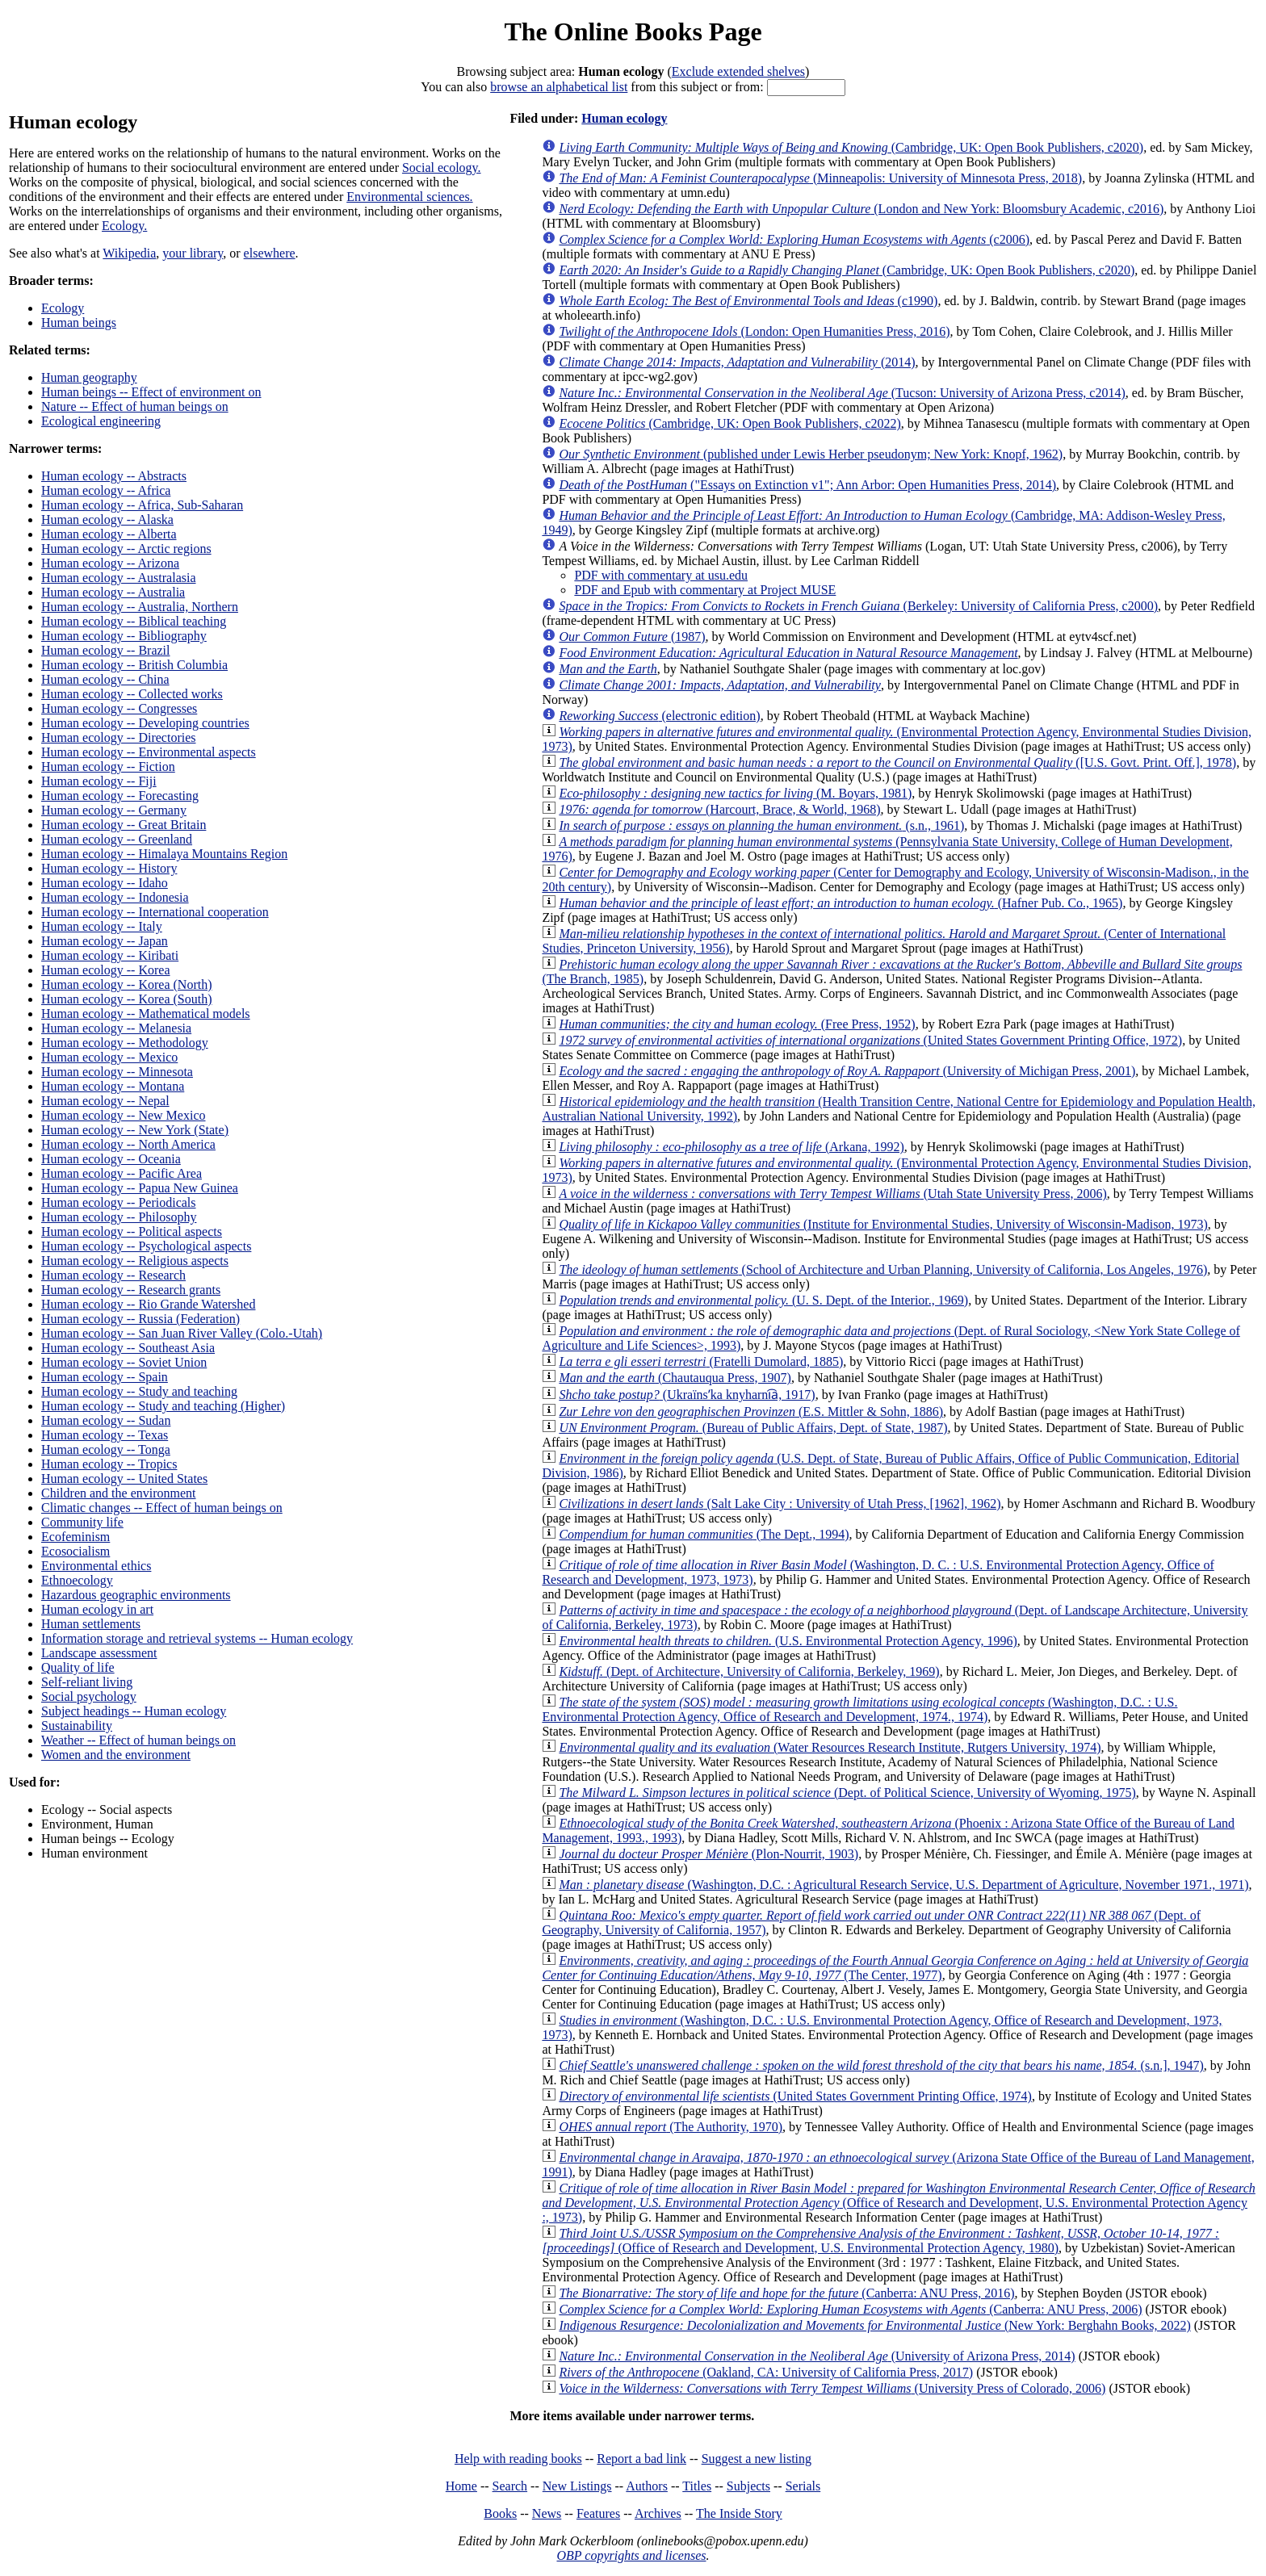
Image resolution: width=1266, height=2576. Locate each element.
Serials (803, 2486)
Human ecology (624, 118)
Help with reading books (518, 2458)
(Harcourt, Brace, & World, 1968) (719, 809)
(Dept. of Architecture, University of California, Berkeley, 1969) (749, 1671)
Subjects (748, 2486)
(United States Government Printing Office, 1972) (870, 1040)
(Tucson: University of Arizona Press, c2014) (842, 393)
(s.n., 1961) (761, 825)
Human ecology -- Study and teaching (139, 1391)
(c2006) (794, 239)
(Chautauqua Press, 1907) (675, 1377)
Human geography (89, 377)
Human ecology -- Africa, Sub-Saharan (142, 505)
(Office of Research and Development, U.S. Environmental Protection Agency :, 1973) (898, 2202)
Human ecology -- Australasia (118, 577)
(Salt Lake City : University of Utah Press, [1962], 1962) (779, 1503)
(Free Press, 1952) (737, 1024)
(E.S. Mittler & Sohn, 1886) (751, 1411)
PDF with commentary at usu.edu (661, 575)
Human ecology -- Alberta (109, 534)
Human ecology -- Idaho (104, 883)
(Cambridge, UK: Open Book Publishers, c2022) (729, 423)
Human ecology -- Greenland (116, 839)
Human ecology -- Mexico (109, 1057)
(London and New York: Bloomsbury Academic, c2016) (861, 209)
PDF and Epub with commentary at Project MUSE (705, 590)
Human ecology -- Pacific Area (121, 1173)
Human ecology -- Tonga (105, 1449)
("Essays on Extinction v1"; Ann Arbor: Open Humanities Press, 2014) (807, 485)
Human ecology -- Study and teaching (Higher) (163, 1406)
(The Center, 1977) (895, 1968)
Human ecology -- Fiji (99, 781)
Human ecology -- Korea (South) (126, 999)
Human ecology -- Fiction (108, 766)
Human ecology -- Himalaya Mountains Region (164, 854)
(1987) (632, 636)
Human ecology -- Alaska (107, 519)
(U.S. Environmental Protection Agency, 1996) (788, 1641)
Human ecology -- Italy (101, 926)
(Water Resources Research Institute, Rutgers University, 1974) (829, 1747)
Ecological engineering (101, 421)
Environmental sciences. (409, 196)
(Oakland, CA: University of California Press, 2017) (766, 2372)
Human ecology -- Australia (113, 592)
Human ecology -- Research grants (130, 1289)
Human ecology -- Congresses (119, 708)
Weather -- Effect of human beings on (138, 1740)
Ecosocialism (75, 1551)
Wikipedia (129, 253)
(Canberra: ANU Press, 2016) (786, 2293)
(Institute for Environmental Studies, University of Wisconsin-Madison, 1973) (883, 1224)
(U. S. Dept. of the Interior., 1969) (763, 1300)
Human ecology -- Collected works (132, 694)
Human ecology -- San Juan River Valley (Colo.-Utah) (181, 1333)
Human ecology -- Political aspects (131, 1231)
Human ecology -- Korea (105, 970)
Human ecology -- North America (128, 1144)
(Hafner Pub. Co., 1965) (840, 903)
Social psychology (88, 1696)
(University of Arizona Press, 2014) (817, 2356)
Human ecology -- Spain (104, 1377)
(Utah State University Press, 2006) (832, 1193)
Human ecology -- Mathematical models (145, 1013)
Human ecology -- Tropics (109, 1464)
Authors (647, 2486)
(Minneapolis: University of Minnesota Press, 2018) (820, 178)
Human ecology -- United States (124, 1478)
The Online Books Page (632, 31)
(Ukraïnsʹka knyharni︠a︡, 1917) (687, 1394)
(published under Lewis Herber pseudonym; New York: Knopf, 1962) (811, 454)
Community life (82, 1522)
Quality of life (78, 1667)
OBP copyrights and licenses (631, 2555)
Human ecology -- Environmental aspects (148, 752)
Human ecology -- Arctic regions (126, 548)
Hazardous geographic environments (136, 1595)
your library (192, 253)
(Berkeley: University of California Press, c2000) (858, 606)
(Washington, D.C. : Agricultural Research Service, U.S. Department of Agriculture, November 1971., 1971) (903, 1884)
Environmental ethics (96, 1566)
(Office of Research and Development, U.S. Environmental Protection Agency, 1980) (880, 2240)
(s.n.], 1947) (881, 2065)
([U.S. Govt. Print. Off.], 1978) (897, 762)
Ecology (62, 308)
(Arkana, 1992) (731, 1147)
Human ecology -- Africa (105, 490)
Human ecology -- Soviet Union (124, 1362)
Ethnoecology (77, 1580)
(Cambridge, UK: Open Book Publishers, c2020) (851, 147)
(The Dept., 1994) (704, 1534)
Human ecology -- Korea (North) (126, 984)
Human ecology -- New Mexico (123, 1115)
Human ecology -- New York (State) (134, 1130)
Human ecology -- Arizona (110, 563)
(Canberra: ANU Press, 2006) (850, 2309)
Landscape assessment (99, 1653)
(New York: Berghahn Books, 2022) (874, 2325)
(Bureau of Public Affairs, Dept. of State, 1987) (753, 1428)
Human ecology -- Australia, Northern (139, 607)
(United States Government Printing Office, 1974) (795, 2096)
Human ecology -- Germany (114, 810)
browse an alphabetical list (558, 87)
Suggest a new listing (756, 2458)
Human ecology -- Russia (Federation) (140, 1319)
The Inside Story (739, 2513)
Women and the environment (116, 1754)
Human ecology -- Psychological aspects (146, 1246)
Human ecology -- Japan (104, 941)
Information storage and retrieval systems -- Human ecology (197, 1638)
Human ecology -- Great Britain (123, 824)
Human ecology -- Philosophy (118, 1217)
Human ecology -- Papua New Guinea (139, 1188)
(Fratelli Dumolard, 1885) (701, 1361)
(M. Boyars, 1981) (735, 793)
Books (500, 2513)
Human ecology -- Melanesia (116, 1028)
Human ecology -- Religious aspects (134, 1260)
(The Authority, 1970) (670, 2127)
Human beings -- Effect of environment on (151, 392)
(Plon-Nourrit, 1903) (708, 1854)
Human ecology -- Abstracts (114, 476)
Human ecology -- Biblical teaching (133, 621)
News (546, 2513)
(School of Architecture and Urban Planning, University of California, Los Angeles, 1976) (883, 1269)
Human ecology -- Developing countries (145, 723)
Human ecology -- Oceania (111, 1159)
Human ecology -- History (109, 868)
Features (598, 2513)
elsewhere (270, 253)
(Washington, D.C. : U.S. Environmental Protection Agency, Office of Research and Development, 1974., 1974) (859, 1709)
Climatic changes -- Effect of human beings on (162, 1507)
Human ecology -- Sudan (105, 1420)
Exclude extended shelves (738, 71)
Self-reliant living (86, 1682)
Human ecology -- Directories (118, 737)
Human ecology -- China (105, 679)
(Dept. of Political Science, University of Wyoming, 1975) (847, 1792)
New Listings (577, 2486)
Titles (696, 2486)
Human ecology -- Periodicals (118, 1202)
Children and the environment (118, 1493)
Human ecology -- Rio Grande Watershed (148, 1304)
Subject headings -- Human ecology (133, 1711)
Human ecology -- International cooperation (155, 912)
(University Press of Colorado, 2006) (832, 2388)
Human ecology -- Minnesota (117, 1072)
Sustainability (76, 1725)
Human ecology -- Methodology (124, 1042)
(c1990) (748, 301)
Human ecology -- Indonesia (115, 897)
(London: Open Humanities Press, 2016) (754, 331)
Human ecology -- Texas (104, 1435)
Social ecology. (441, 167)
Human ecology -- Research (113, 1275)
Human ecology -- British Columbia (134, 665)
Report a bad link (641, 2458)
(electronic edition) (659, 716)
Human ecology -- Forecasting (120, 795)
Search (510, 2486)
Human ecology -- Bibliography (124, 636)
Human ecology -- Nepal (105, 1101)
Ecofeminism (75, 1537)
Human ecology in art (97, 1609)
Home (461, 2486)
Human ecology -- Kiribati (109, 955)
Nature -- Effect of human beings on (134, 406)
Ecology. (124, 225)
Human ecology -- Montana (112, 1086)
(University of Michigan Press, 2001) (847, 1071)
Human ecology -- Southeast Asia (128, 1348)
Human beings (78, 322)
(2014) (737, 362)
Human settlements (90, 1624)
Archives (658, 2513)
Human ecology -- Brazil (105, 650)
